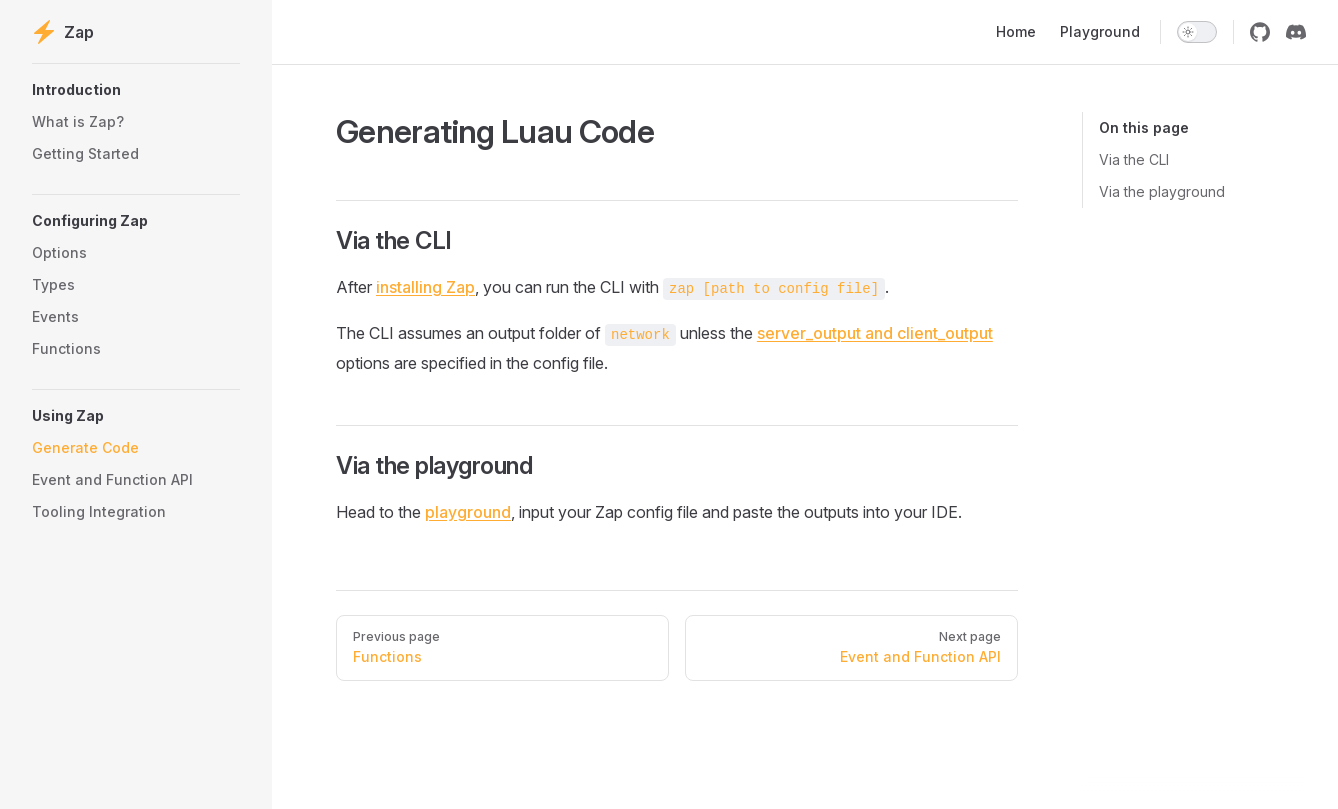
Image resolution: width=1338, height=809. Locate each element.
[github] (1260, 32)
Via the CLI (1134, 159)
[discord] (1296, 32)
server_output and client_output (875, 333)
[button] (136, 90)
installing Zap (425, 287)
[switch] (1197, 32)
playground (468, 512)
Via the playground (1162, 191)
